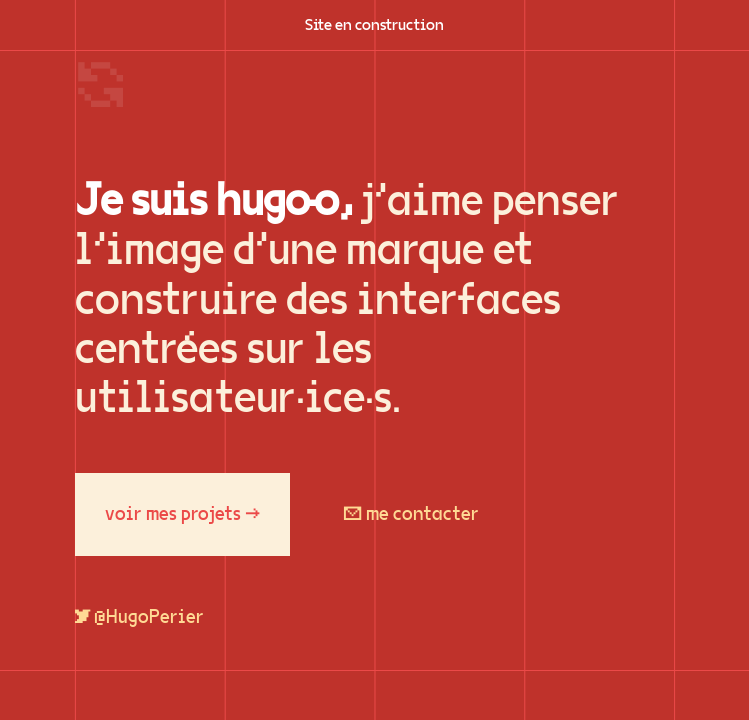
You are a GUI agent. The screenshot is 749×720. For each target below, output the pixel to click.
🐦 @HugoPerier (139, 617)
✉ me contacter (411, 514)
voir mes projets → (182, 514)
